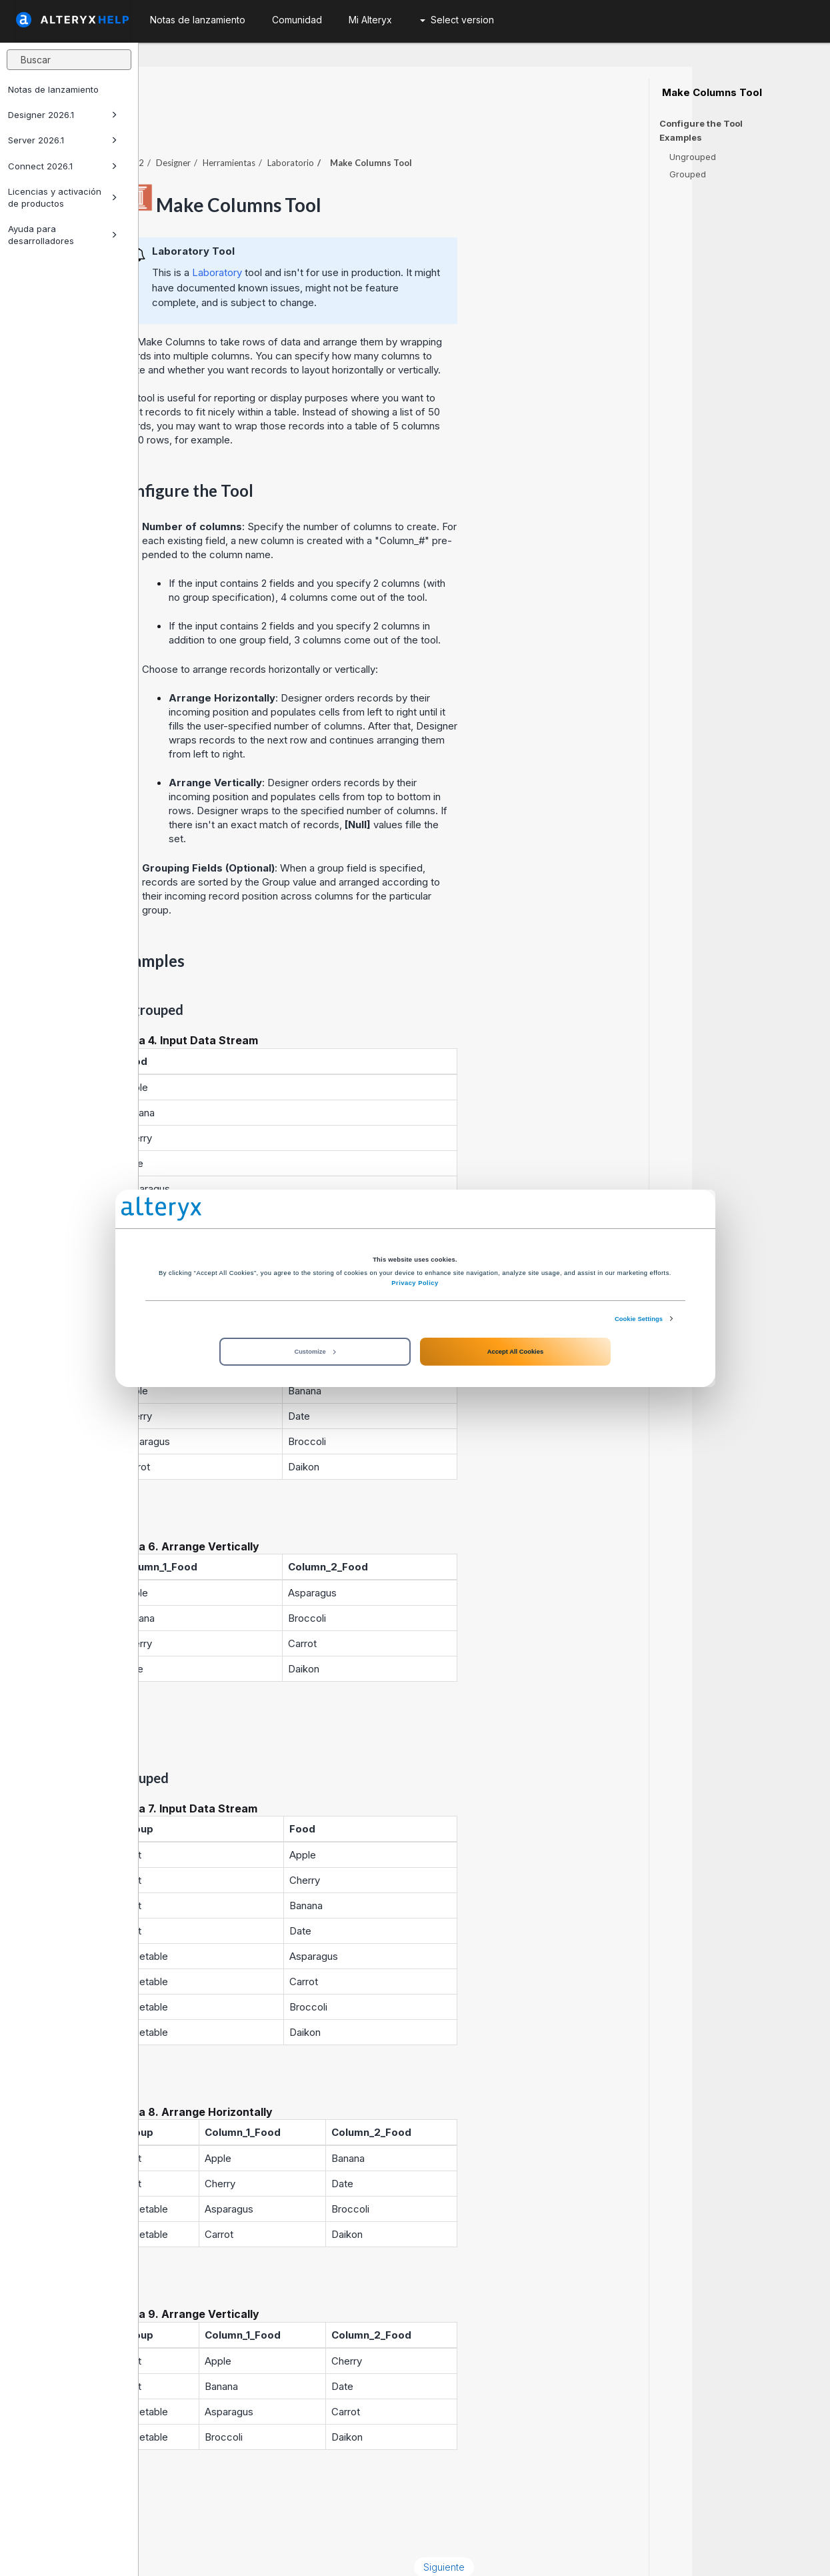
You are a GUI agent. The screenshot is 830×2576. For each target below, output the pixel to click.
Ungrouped (692, 156)
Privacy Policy (414, 1283)
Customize (314, 1351)
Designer (311, 126)
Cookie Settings (639, 1318)
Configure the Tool (701, 123)
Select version (457, 19)
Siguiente (582, 2530)
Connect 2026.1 (62, 166)
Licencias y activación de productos (62, 197)
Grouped (687, 174)
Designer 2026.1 (62, 114)
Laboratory (355, 235)
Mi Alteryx (370, 19)
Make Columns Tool (710, 93)
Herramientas (367, 126)
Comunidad (297, 19)
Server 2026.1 (62, 140)
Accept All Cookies (515, 1351)
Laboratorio (428, 126)
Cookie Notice (327, 2552)
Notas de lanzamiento (53, 89)
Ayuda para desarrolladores (62, 234)
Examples (680, 138)
